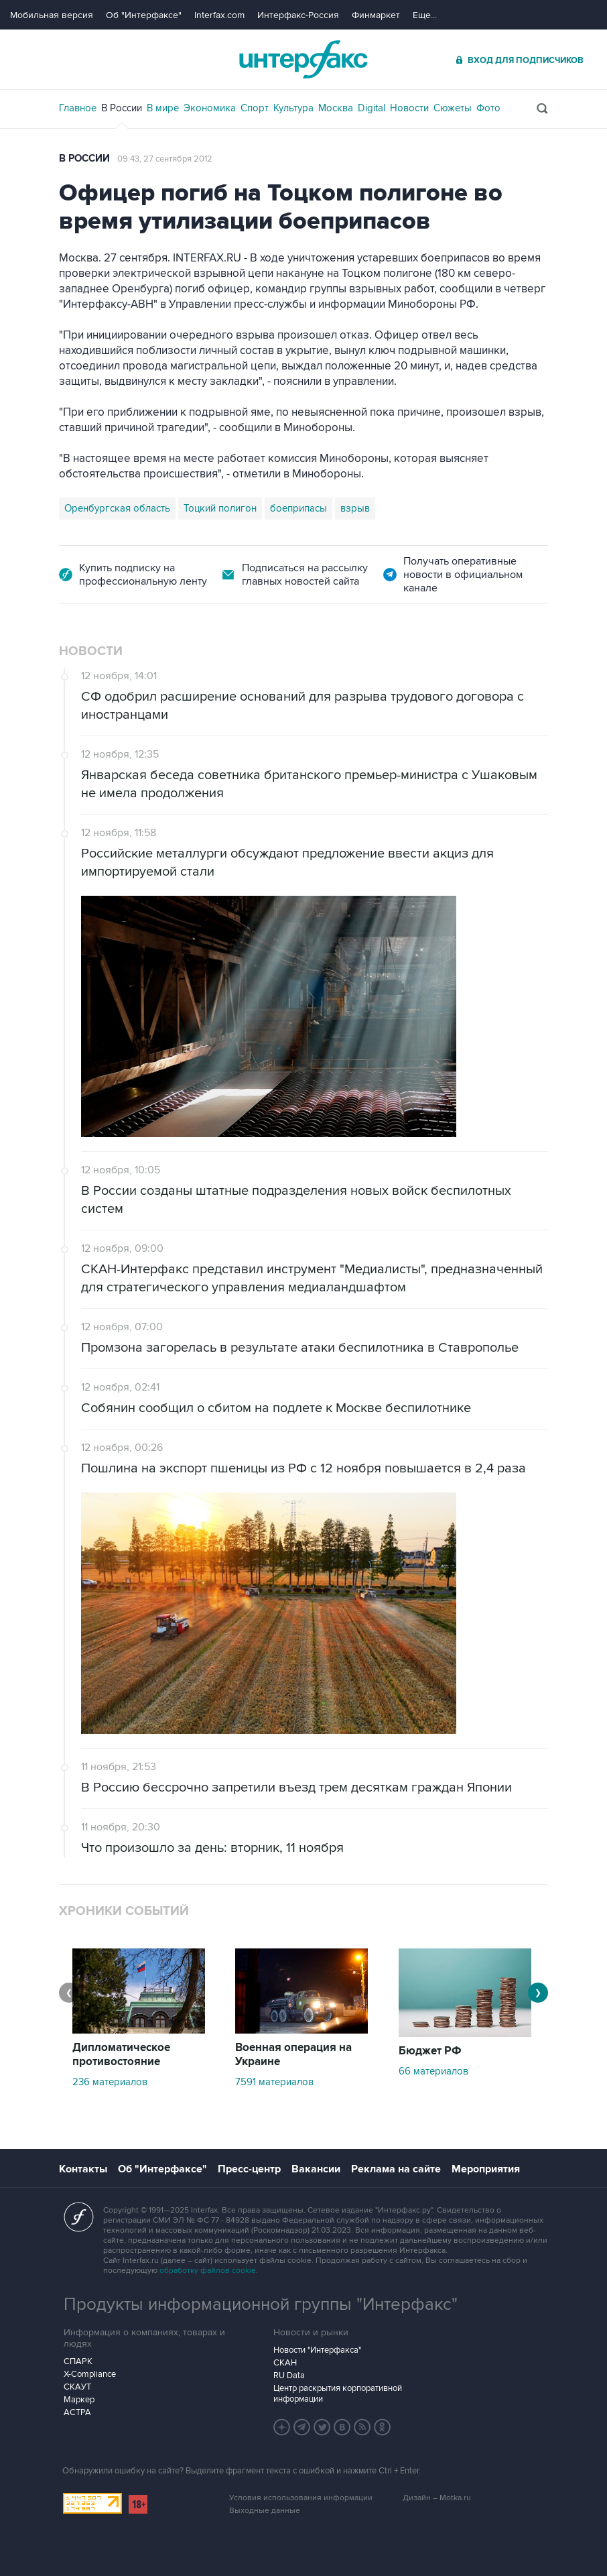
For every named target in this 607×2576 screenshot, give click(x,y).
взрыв (355, 508)
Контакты (83, 2169)
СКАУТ (77, 2387)
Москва (335, 108)
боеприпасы (298, 508)
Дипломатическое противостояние (121, 2054)
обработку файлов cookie (207, 2271)
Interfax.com (219, 15)
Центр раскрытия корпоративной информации (337, 2393)
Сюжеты (452, 108)
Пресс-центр (249, 2169)
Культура (293, 108)
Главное (77, 108)
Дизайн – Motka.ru (437, 2498)
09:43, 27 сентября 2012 (164, 159)
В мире (163, 108)
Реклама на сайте (396, 2169)
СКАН (285, 2362)
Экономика (210, 108)
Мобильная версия (51, 15)
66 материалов (433, 2071)
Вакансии (315, 2169)
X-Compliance (90, 2374)
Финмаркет (376, 15)
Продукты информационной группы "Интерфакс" (261, 2304)
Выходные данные (264, 2511)
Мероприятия (486, 2169)
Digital (371, 108)
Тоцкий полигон (220, 508)
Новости (409, 108)
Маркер (79, 2399)
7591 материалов (274, 2082)
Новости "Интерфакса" (317, 2350)
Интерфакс (303, 59)
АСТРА (77, 2412)
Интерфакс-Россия (298, 15)
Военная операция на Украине (293, 2054)
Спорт (255, 108)
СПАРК (78, 2361)
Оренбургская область (117, 508)
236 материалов (109, 2082)
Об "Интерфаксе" (144, 15)
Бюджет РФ (430, 2051)
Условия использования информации (301, 2498)
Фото (488, 108)
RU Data (289, 2375)
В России (121, 108)
